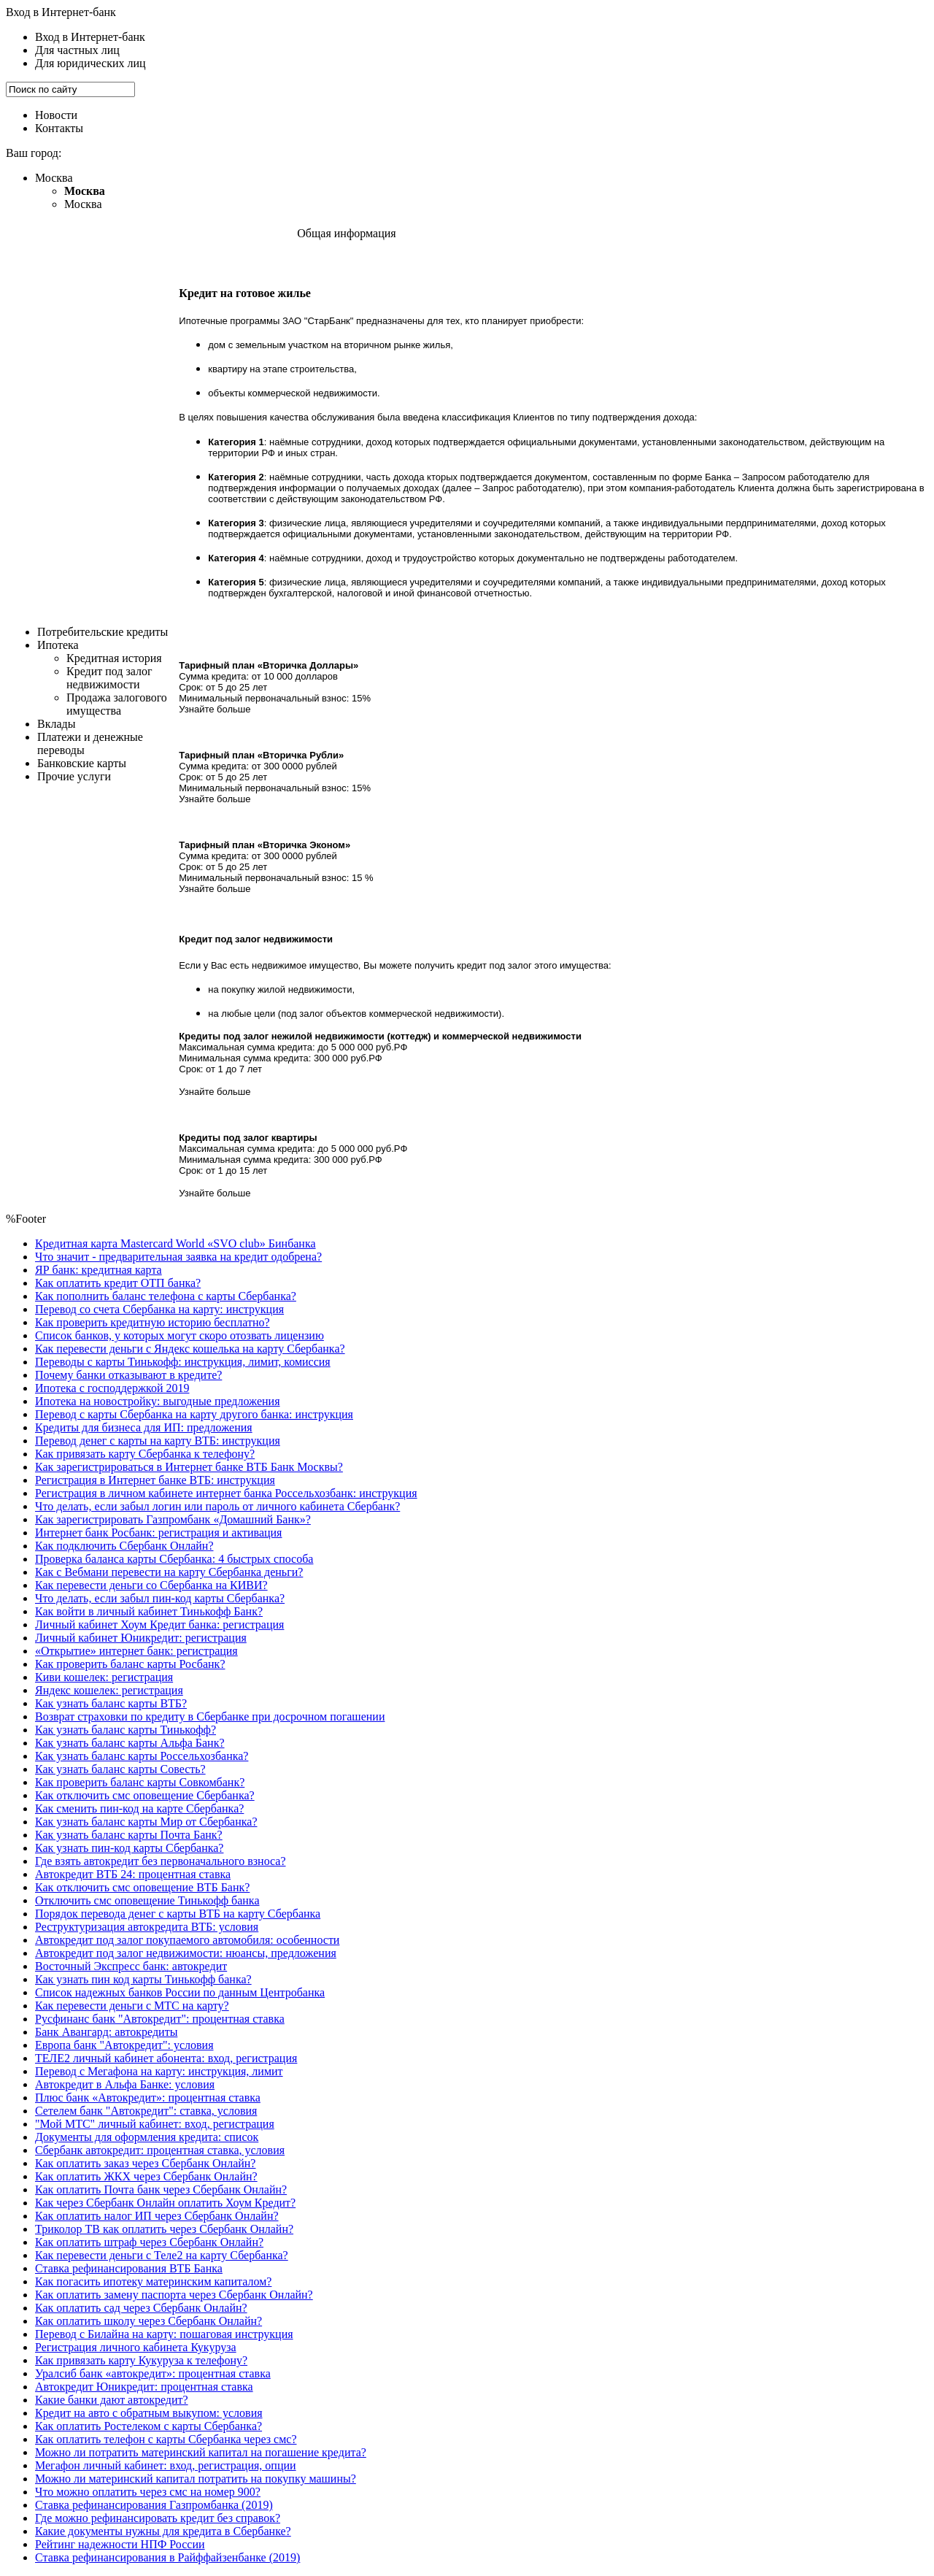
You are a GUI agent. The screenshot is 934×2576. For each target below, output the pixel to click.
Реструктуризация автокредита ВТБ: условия (146, 1927)
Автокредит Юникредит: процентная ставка (144, 2386)
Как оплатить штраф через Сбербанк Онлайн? (149, 2242)
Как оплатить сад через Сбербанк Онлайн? (141, 2308)
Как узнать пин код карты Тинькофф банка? (143, 1979)
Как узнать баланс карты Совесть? (120, 1769)
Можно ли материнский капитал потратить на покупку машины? (195, 2478)
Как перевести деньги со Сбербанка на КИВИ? (151, 1585)
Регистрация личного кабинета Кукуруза (135, 2347)
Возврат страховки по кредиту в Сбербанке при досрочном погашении (210, 1716)
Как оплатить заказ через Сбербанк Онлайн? (145, 2163)
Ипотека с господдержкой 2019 (112, 1388)
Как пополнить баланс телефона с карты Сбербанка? (165, 1296)
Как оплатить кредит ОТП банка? (118, 1283)
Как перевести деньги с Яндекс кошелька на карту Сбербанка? (190, 1348)
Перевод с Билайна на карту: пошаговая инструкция (164, 2334)
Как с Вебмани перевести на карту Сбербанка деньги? (169, 1572)
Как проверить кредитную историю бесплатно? (152, 1322)
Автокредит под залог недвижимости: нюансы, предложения (185, 1953)
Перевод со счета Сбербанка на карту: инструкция (159, 1309)
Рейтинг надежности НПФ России (120, 2544)
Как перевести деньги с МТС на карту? (132, 2005)
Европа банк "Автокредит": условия (124, 2045)
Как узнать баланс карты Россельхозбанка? (141, 1756)
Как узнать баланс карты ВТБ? (111, 1703)
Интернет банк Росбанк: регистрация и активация (158, 1532)
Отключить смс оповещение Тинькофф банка (147, 1900)
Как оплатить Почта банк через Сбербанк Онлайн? (161, 2189)
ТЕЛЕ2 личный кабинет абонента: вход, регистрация (166, 2058)
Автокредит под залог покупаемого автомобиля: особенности (187, 1940)
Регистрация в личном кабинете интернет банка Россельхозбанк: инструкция (226, 1493)
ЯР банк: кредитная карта (98, 1270)
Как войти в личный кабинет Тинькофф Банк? (149, 1611)
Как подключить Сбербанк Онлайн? (124, 1545)
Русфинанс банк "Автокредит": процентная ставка (160, 2018)
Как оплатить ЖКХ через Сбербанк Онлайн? (146, 2176)
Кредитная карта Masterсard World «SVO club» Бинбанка (175, 1243)
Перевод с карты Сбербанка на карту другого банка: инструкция (194, 1414)
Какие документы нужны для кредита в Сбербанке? (163, 2531)
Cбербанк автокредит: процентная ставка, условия (160, 2150)
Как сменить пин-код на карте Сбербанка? (139, 1808)
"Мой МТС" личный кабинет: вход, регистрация (154, 2124)
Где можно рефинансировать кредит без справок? (157, 2518)
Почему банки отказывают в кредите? (128, 1375)
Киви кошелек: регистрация (104, 1677)
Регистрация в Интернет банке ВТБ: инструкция (155, 1480)
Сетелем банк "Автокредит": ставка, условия (146, 2110)
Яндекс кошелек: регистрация (109, 1690)
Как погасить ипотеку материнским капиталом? (153, 2281)
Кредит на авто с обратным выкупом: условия (149, 2413)
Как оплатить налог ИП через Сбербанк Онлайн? (157, 2216)
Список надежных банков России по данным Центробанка (180, 1992)
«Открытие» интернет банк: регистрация (136, 1651)
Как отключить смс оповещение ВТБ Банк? (142, 1887)
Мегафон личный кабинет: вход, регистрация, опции (165, 2465)
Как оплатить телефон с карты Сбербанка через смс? (166, 2439)
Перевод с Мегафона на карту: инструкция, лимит (159, 2071)
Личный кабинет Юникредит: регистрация (141, 1637)
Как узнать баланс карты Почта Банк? (129, 1835)
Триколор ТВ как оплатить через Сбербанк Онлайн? (164, 2229)
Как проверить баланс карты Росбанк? (130, 1664)
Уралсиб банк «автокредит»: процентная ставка (153, 2373)
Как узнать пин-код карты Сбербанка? (129, 1848)
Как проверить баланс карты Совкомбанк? (139, 1782)
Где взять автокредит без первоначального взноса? (160, 1861)
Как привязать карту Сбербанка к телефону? (145, 1453)
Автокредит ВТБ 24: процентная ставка (133, 1874)
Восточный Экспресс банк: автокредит (131, 1966)
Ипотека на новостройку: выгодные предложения (157, 1401)
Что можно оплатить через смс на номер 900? (147, 2491)
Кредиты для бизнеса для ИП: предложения (143, 1427)
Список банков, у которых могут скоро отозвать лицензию (179, 1335)
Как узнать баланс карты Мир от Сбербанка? (146, 1821)
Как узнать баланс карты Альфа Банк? (130, 1743)
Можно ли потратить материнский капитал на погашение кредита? (200, 2452)
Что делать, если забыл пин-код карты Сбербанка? (160, 1598)
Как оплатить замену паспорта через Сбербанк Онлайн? (174, 2294)
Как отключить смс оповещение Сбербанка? (145, 1795)
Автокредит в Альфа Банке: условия (125, 2084)
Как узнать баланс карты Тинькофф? (125, 1729)
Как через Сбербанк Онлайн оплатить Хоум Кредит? (165, 2202)
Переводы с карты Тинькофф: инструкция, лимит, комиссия (183, 1362)
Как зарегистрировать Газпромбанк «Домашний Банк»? (173, 1519)
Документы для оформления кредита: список (146, 2137)
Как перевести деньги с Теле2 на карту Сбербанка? (161, 2255)
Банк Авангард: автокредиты (106, 2032)
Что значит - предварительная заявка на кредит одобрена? (178, 1256)
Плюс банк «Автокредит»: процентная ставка (147, 2097)
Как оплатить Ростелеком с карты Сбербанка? (148, 2426)
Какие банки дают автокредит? (111, 2400)
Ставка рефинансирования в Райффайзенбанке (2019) (167, 2557)
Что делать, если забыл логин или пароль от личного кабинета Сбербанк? (217, 1506)
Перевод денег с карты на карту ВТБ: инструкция (157, 1440)
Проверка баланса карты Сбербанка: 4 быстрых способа (174, 1559)
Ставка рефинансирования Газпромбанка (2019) (154, 2505)
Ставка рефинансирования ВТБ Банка (129, 2268)
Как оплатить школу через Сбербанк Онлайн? (148, 2321)
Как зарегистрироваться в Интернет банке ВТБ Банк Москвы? (189, 1467)
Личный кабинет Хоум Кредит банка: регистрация (159, 1624)
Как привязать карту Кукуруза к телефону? (141, 2360)
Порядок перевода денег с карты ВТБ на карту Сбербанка (177, 1913)
